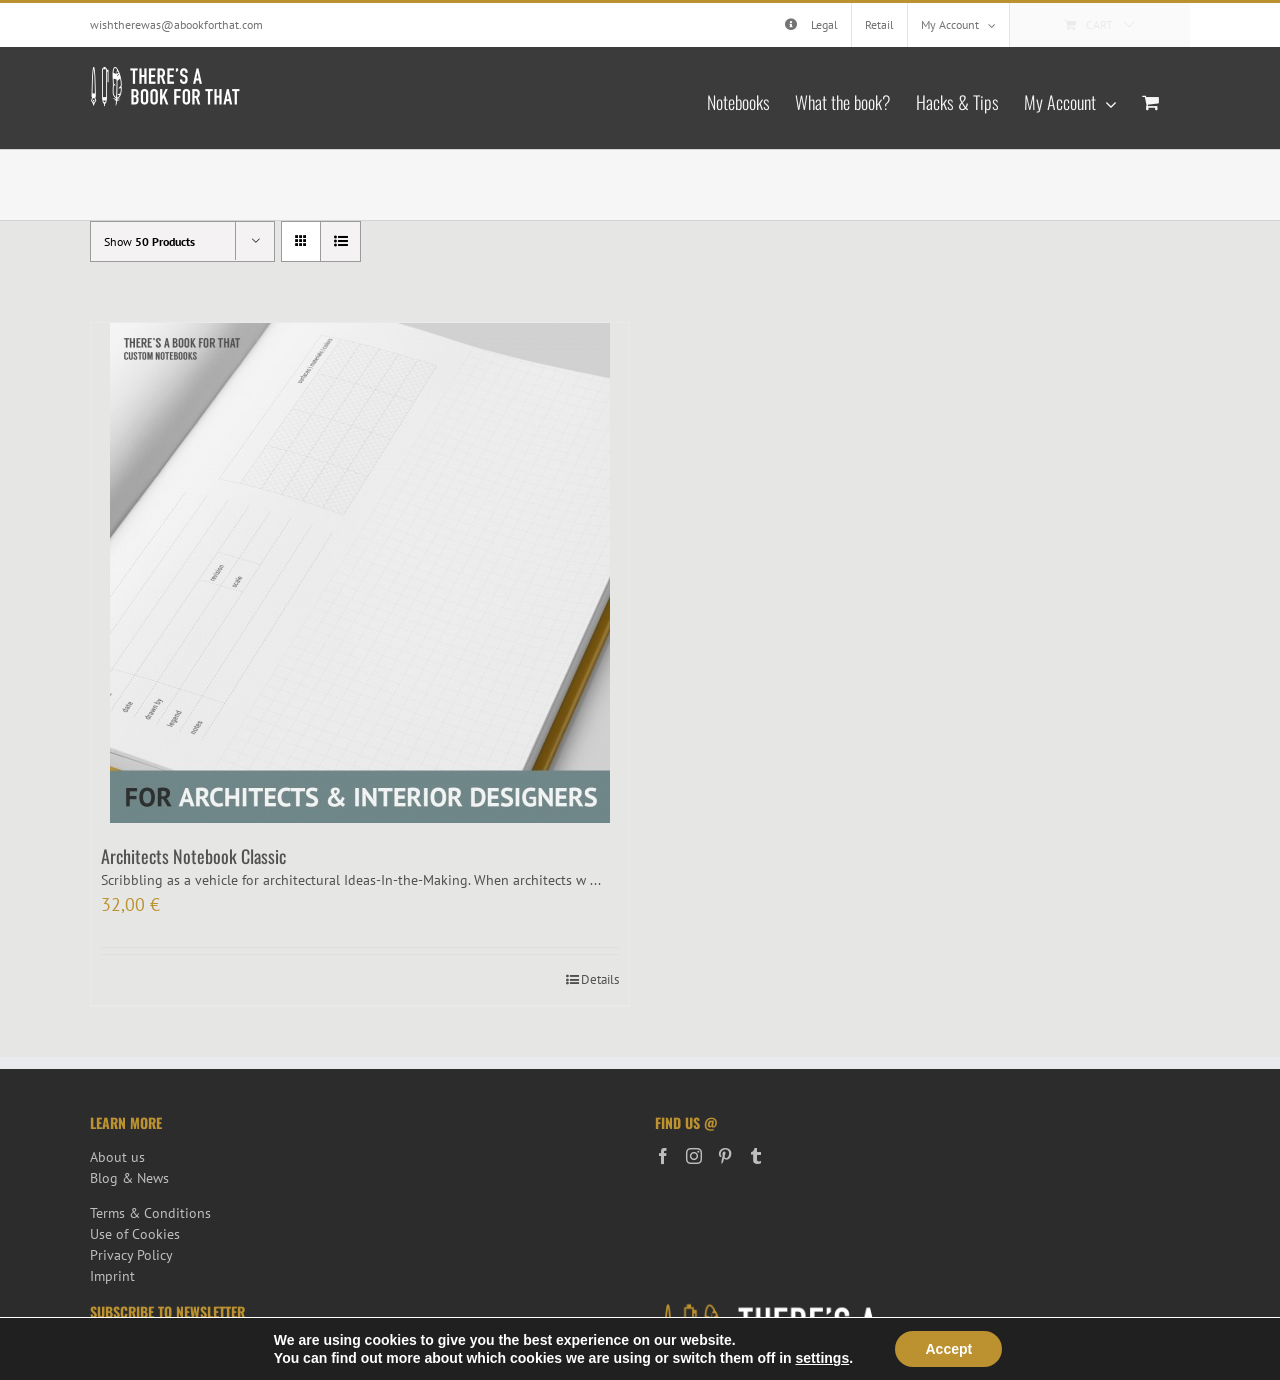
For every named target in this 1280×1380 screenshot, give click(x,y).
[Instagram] (694, 1156)
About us (117, 1157)
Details (600, 979)
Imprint (112, 1276)
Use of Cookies (135, 1234)
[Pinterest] (725, 1156)
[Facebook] (663, 1156)
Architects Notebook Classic (193, 856)
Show (149, 241)
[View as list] (340, 241)
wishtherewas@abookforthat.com (176, 24)
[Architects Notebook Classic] (360, 573)
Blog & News (129, 1178)
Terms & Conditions (150, 1213)
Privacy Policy (131, 1255)
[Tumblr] (756, 1156)
